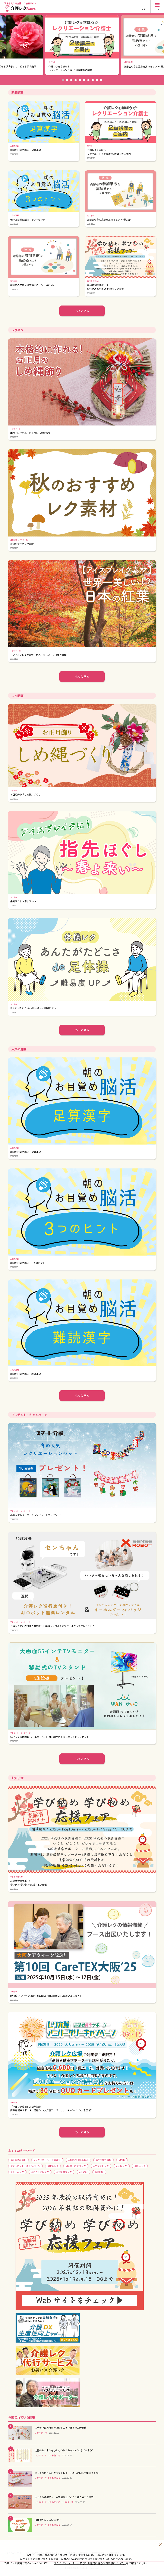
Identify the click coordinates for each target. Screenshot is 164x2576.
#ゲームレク (17, 2172)
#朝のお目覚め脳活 (78, 2160)
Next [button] (138, 45)
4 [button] (76, 80)
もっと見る (82, 311)
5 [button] (80, 80)
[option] (82, 45)
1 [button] (63, 80)
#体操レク (53, 2166)
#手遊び (83, 2172)
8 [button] (93, 80)
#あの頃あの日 (18, 2160)
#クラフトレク (101, 2166)
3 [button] (71, 80)
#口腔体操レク (64, 2172)
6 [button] (84, 80)
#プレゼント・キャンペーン (25, 2166)
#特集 (122, 2160)
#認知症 (99, 2172)
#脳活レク (140, 2166)
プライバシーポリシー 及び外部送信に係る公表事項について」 (90, 2563)
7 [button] (88, 80)
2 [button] (67, 80)
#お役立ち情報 (103, 2160)
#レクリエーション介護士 (47, 2160)
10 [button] (101, 80)
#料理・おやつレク (76, 2166)
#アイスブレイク (40, 2172)
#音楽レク (121, 2166)
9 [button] (97, 80)
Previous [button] (26, 45)
